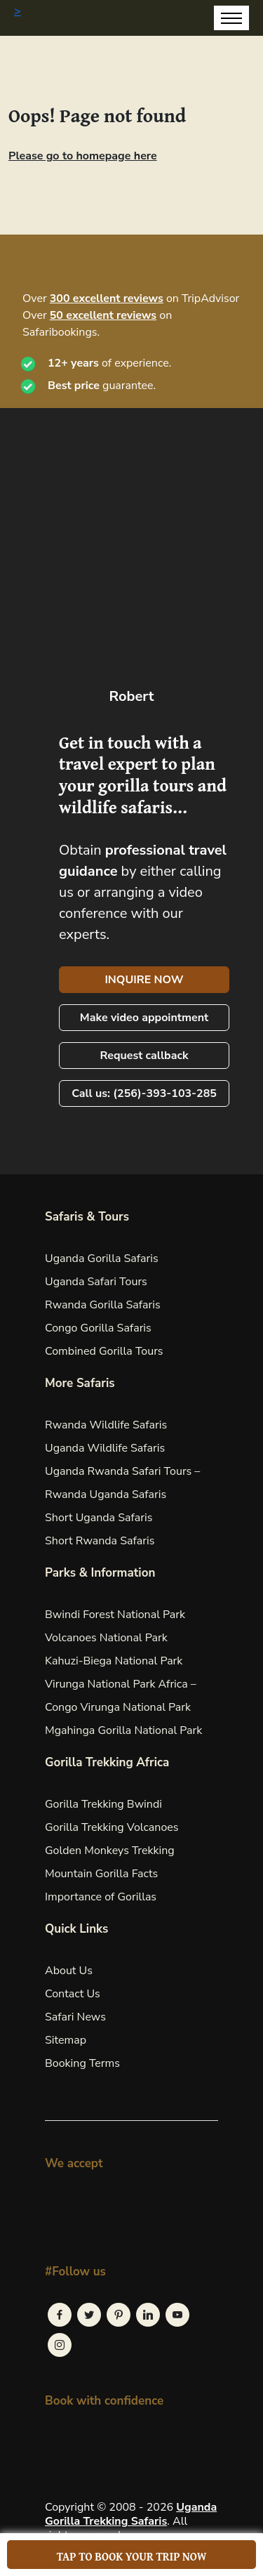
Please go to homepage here (82, 156)
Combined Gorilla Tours (104, 1351)
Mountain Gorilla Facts (101, 1873)
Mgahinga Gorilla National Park (123, 1730)
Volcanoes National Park (106, 1637)
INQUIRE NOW (143, 979)
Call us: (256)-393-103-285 (144, 1093)
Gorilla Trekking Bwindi (103, 1804)
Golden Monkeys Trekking (110, 1850)
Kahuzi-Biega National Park (113, 1661)
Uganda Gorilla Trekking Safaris (131, 2514)
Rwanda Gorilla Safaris (103, 1305)
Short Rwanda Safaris (99, 1541)
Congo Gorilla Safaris (98, 1328)
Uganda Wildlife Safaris (105, 1448)
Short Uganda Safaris (98, 1517)
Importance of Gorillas (100, 1897)
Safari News (75, 2017)
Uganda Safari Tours (96, 1281)
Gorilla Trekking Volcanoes (112, 1827)
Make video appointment (144, 1017)
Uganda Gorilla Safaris (102, 1258)
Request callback (144, 1055)
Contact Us (72, 1994)
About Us (69, 1970)
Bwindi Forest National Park (115, 1614)
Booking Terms (82, 2063)
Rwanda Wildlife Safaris (106, 1425)
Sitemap (65, 2040)
